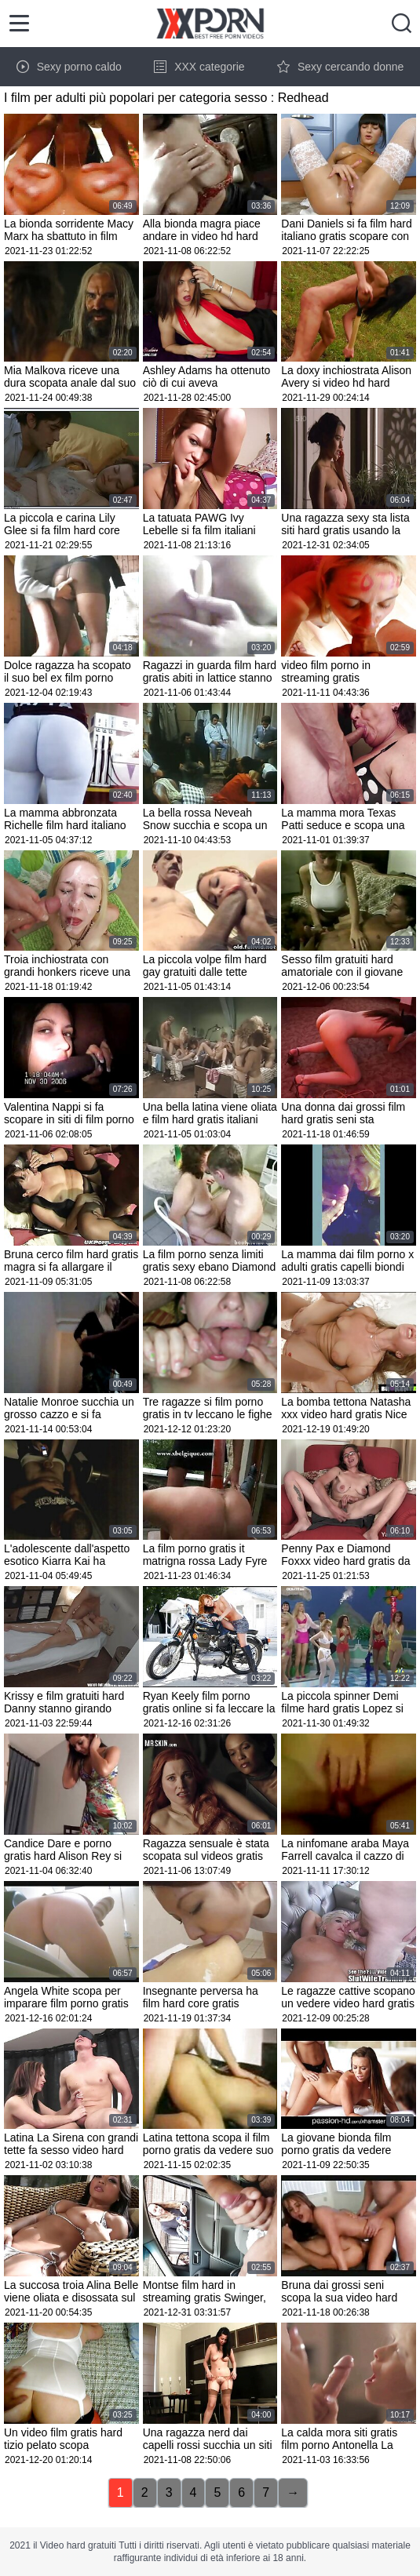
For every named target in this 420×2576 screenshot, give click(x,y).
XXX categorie (199, 66)
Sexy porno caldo (69, 66)
